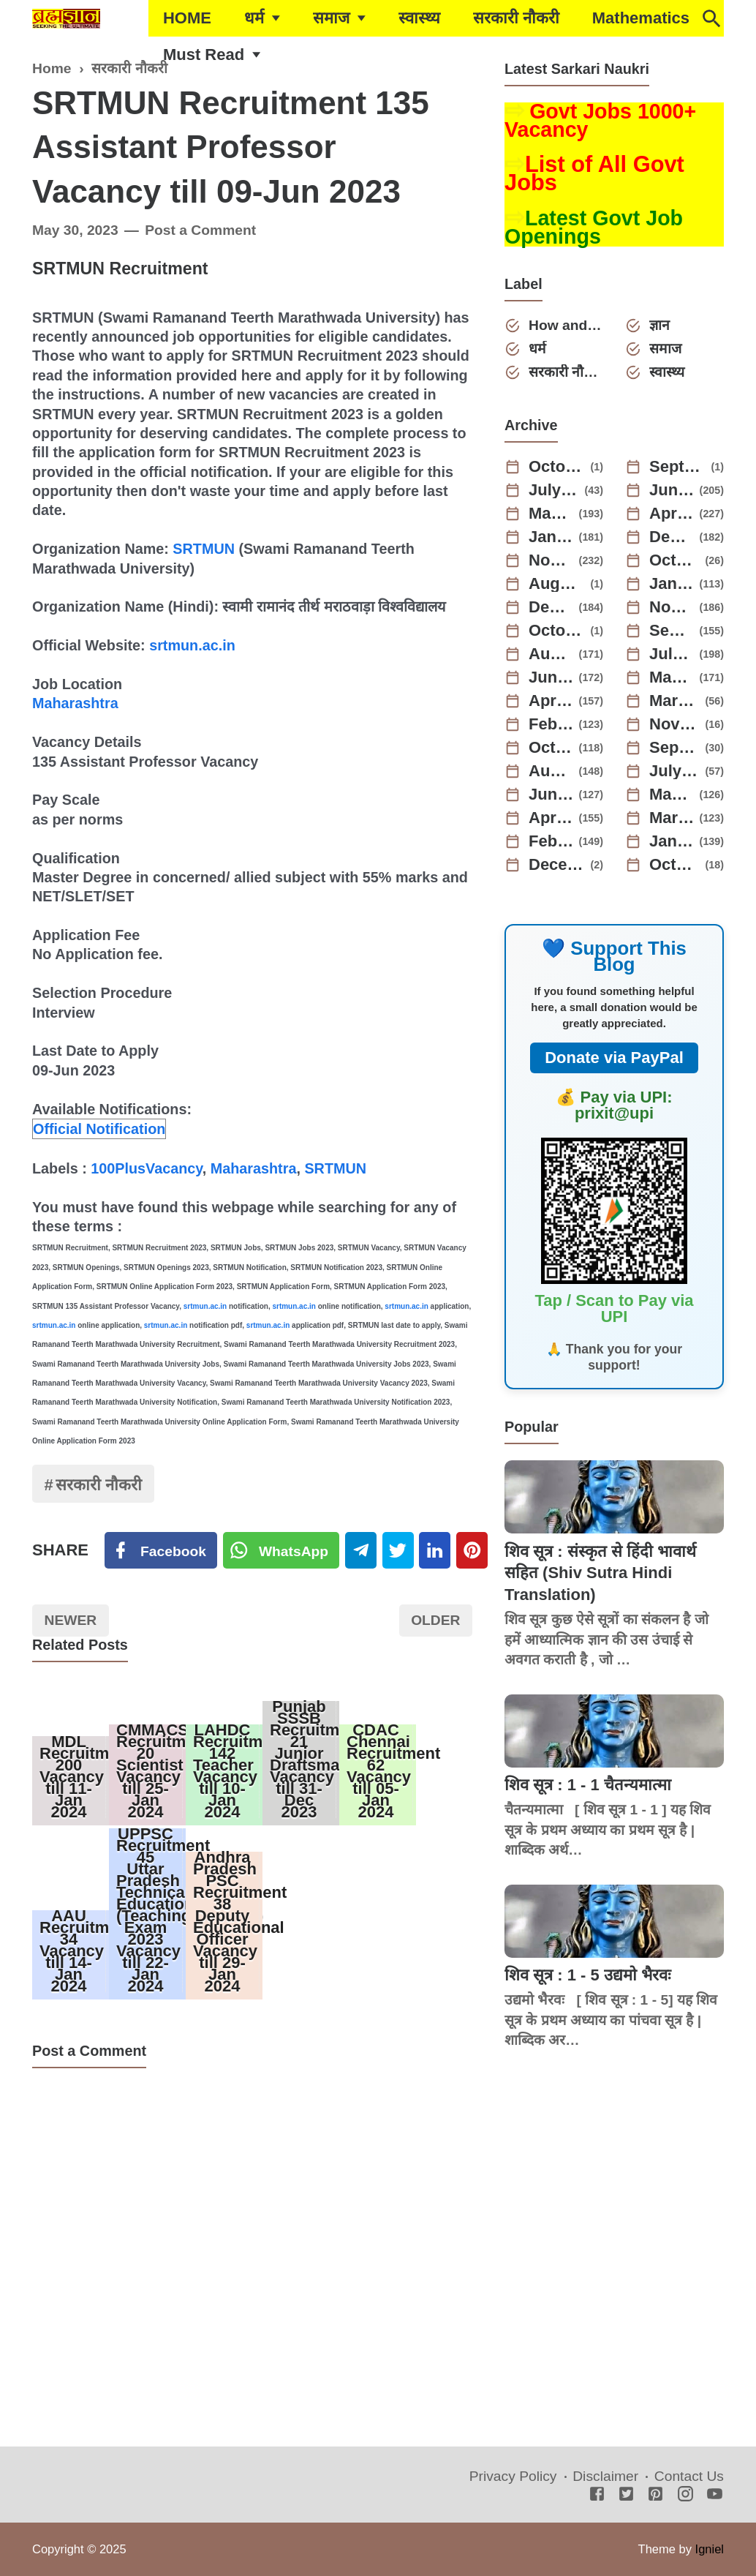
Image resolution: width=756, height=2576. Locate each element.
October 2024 (674, 560)
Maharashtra (75, 703)
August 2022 (551, 771)
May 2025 (551, 514)
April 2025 (672, 514)
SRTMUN (204, 549)
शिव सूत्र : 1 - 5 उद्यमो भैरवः (587, 1975)
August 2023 (551, 654)
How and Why (566, 325)
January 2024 (672, 584)
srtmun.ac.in (192, 645)
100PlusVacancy (147, 1168)
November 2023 (672, 607)
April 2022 (551, 818)
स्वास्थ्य (419, 18)
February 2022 (551, 841)
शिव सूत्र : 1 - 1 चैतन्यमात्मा (587, 1785)
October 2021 (674, 865)
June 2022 (551, 794)
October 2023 (557, 631)
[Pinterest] (472, 1550)
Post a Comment (200, 230)
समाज (331, 18)
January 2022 (672, 841)
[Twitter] (281, 1550)
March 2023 (674, 701)
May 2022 (672, 794)
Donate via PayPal (614, 1057)
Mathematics (640, 18)
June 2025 (672, 490)
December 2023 (551, 607)
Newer (71, 1620)
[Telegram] (361, 1550)
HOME (187, 18)
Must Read (203, 54)
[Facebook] (161, 1550)
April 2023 (551, 701)
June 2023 (551, 677)
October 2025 (557, 467)
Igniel (709, 2549)
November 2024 (551, 560)
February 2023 (551, 724)
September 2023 (672, 631)
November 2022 (674, 724)
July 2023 (672, 654)
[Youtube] (715, 2495)
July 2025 (554, 490)
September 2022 (674, 748)
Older (435, 1620)
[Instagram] (685, 2495)
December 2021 (557, 865)
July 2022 (674, 771)
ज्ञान (659, 325)
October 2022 (551, 748)
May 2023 (672, 677)
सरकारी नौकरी (516, 18)
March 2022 (672, 818)
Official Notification (99, 1129)
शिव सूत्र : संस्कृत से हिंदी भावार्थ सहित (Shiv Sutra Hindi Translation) (600, 1573)
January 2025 (551, 537)
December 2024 (672, 537)
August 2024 (557, 584)
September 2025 (677, 467)
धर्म (254, 18)
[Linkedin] (434, 1550)
